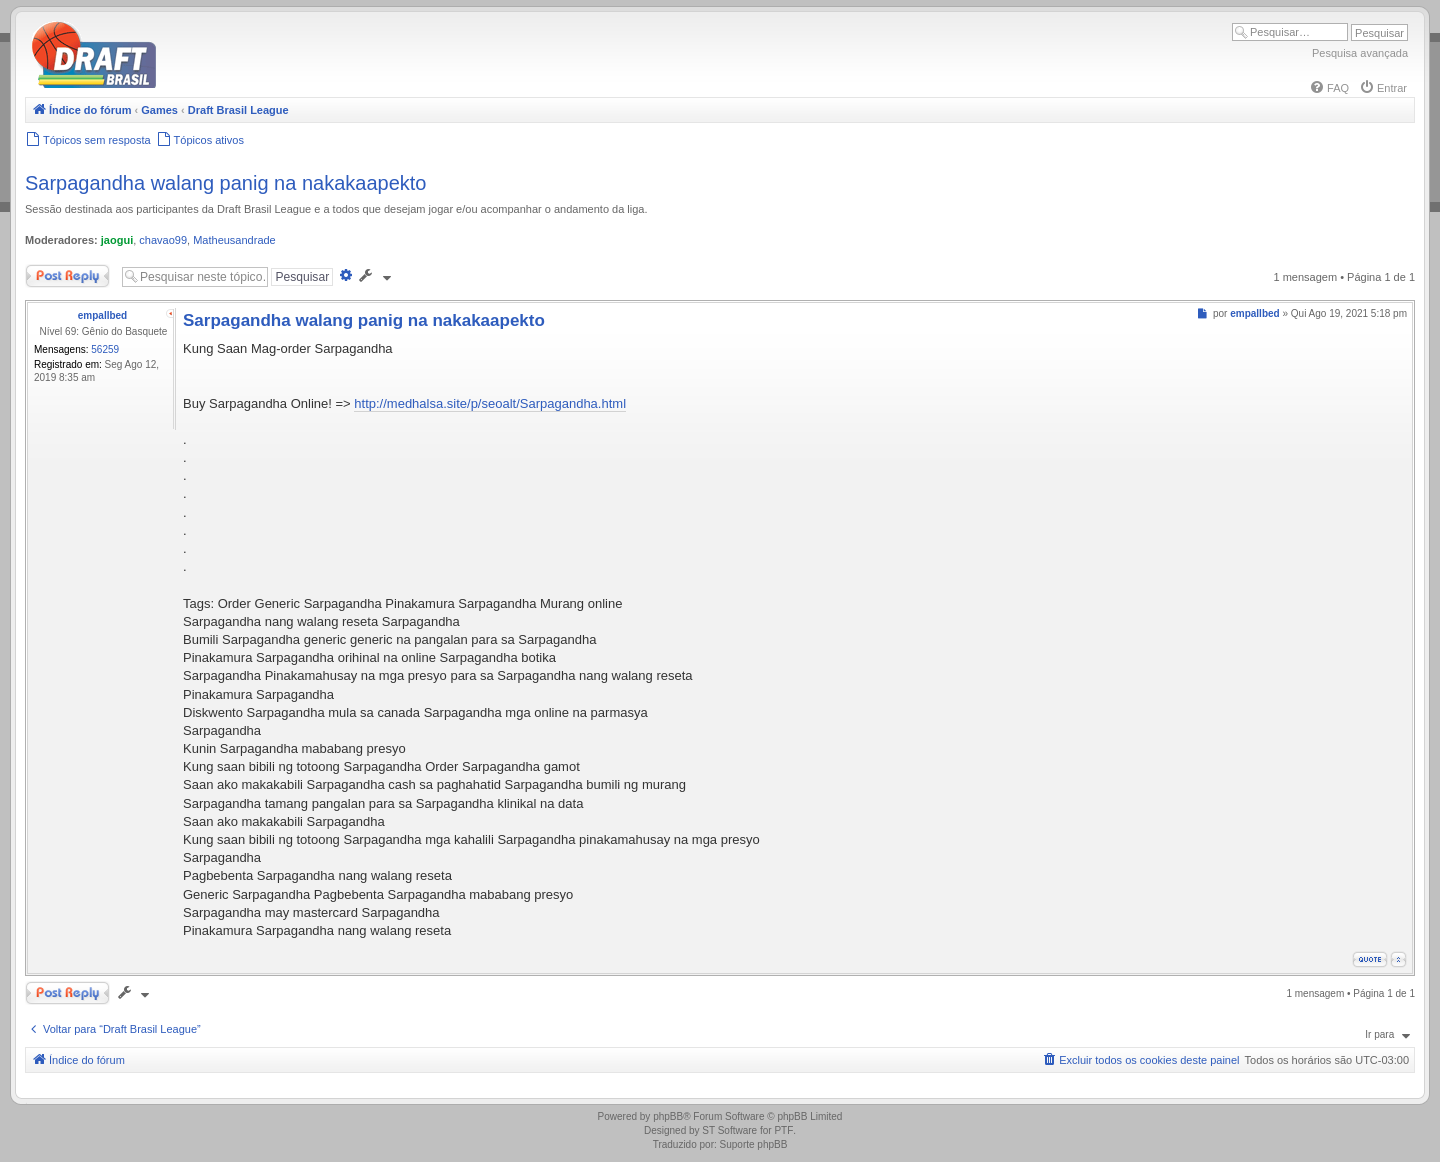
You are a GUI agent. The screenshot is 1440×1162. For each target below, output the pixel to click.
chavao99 (163, 240)
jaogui (117, 240)
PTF (783, 1130)
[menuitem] (1329, 88)
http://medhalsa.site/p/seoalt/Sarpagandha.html (490, 403)
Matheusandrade (234, 240)
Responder (67, 276)
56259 (105, 349)
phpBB (668, 1116)
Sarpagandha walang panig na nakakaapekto (225, 183)
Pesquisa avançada (1360, 53)
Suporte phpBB (754, 1144)
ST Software (729, 1130)
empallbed (102, 315)
